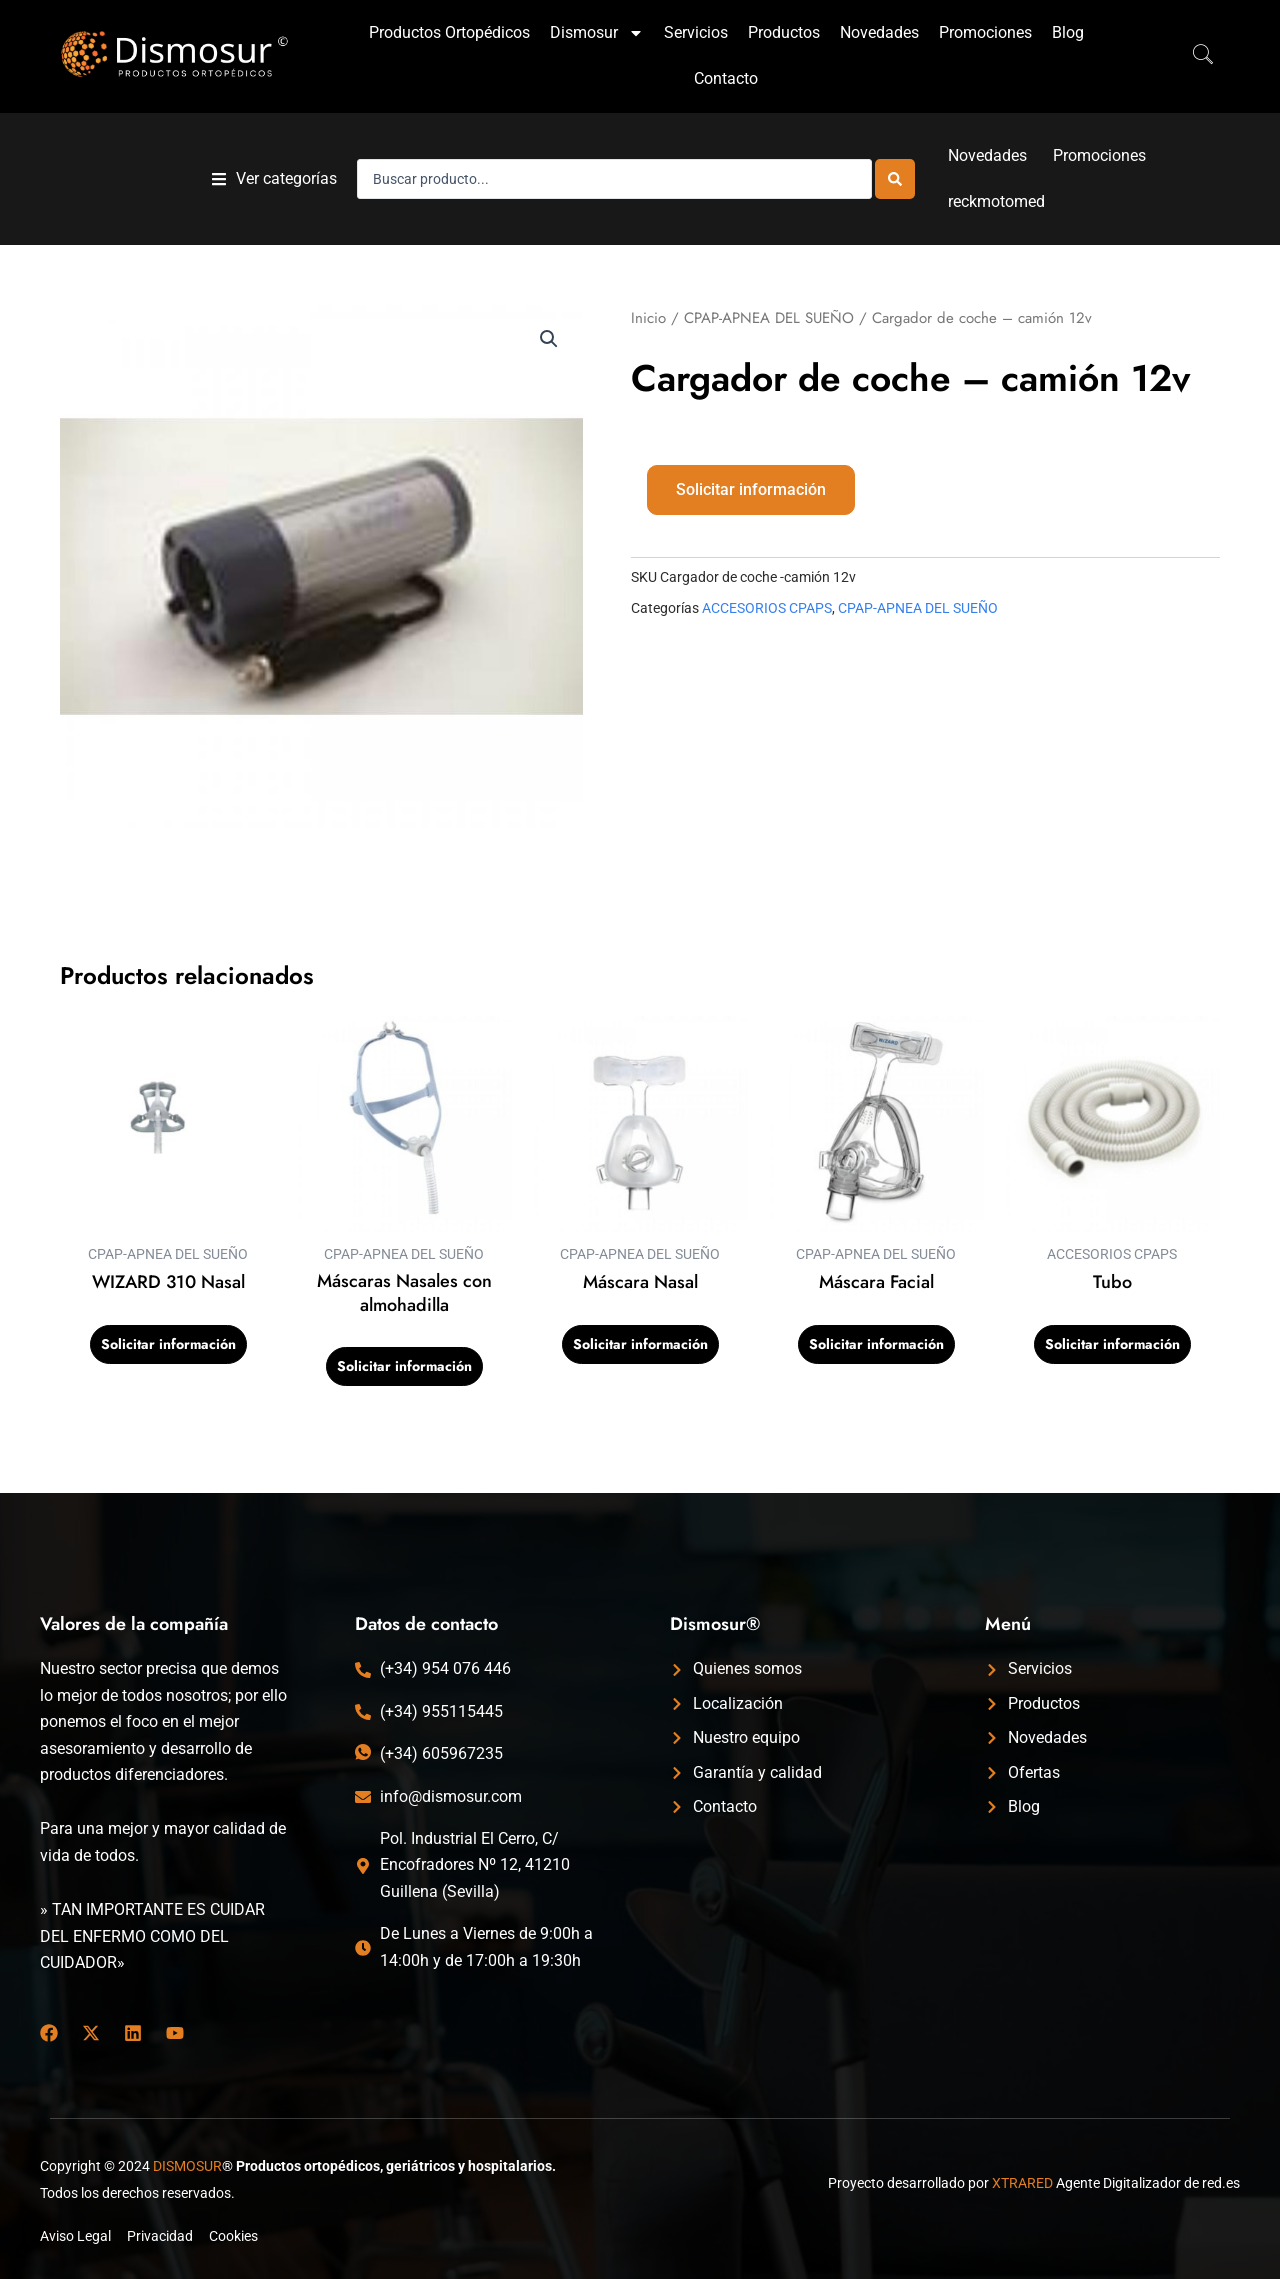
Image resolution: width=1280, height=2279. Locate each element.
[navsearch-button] (1193, 56)
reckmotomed (996, 201)
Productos (784, 32)
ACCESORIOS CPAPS (767, 608)
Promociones (985, 32)
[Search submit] (895, 179)
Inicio (648, 318)
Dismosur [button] (597, 33)
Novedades (879, 32)
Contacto (726, 78)
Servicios (696, 32)
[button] (274, 179)
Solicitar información (751, 489)
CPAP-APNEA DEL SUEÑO (769, 318)
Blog (1068, 32)
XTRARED (1022, 2183)
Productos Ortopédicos (449, 32)
